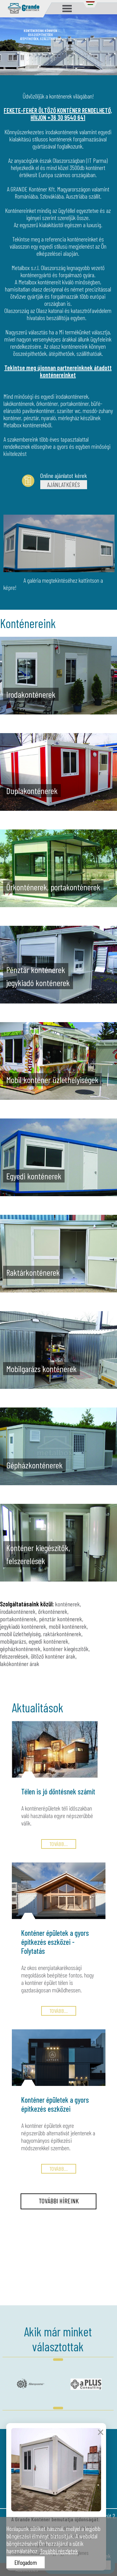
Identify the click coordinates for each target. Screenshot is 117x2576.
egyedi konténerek (48, 1641)
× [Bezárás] (100, 2448)
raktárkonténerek (62, 1633)
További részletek (59, 2551)
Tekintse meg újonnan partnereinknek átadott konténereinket (58, 371)
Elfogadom (25, 2562)
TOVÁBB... (58, 1843)
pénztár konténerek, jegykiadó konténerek (41, 1622)
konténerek (67, 1604)
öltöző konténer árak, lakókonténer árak (38, 1659)
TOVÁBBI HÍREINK (59, 2201)
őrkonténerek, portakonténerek (34, 1615)
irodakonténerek (18, 1611)
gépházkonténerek (20, 1648)
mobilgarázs (13, 1641)
